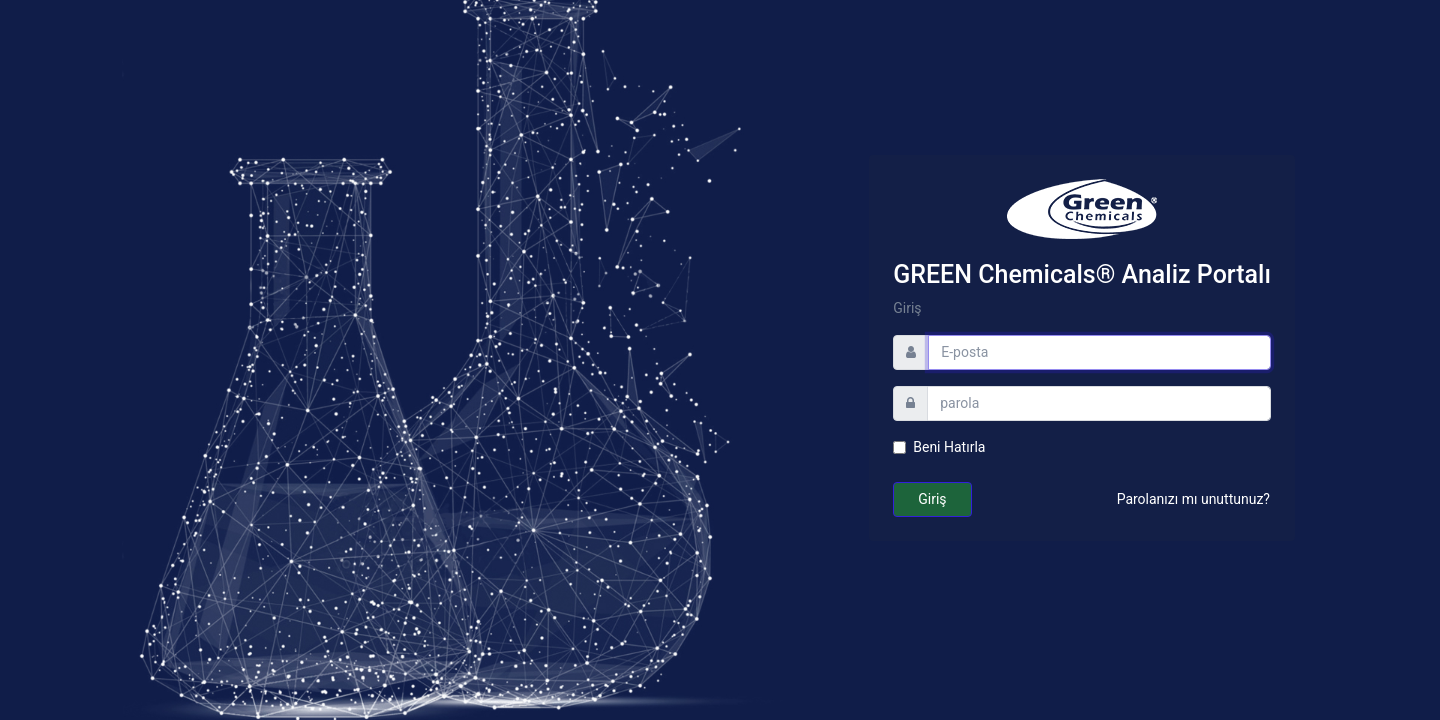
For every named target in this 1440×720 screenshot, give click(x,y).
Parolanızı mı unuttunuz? (1193, 499)
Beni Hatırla (949, 447)
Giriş (932, 499)
